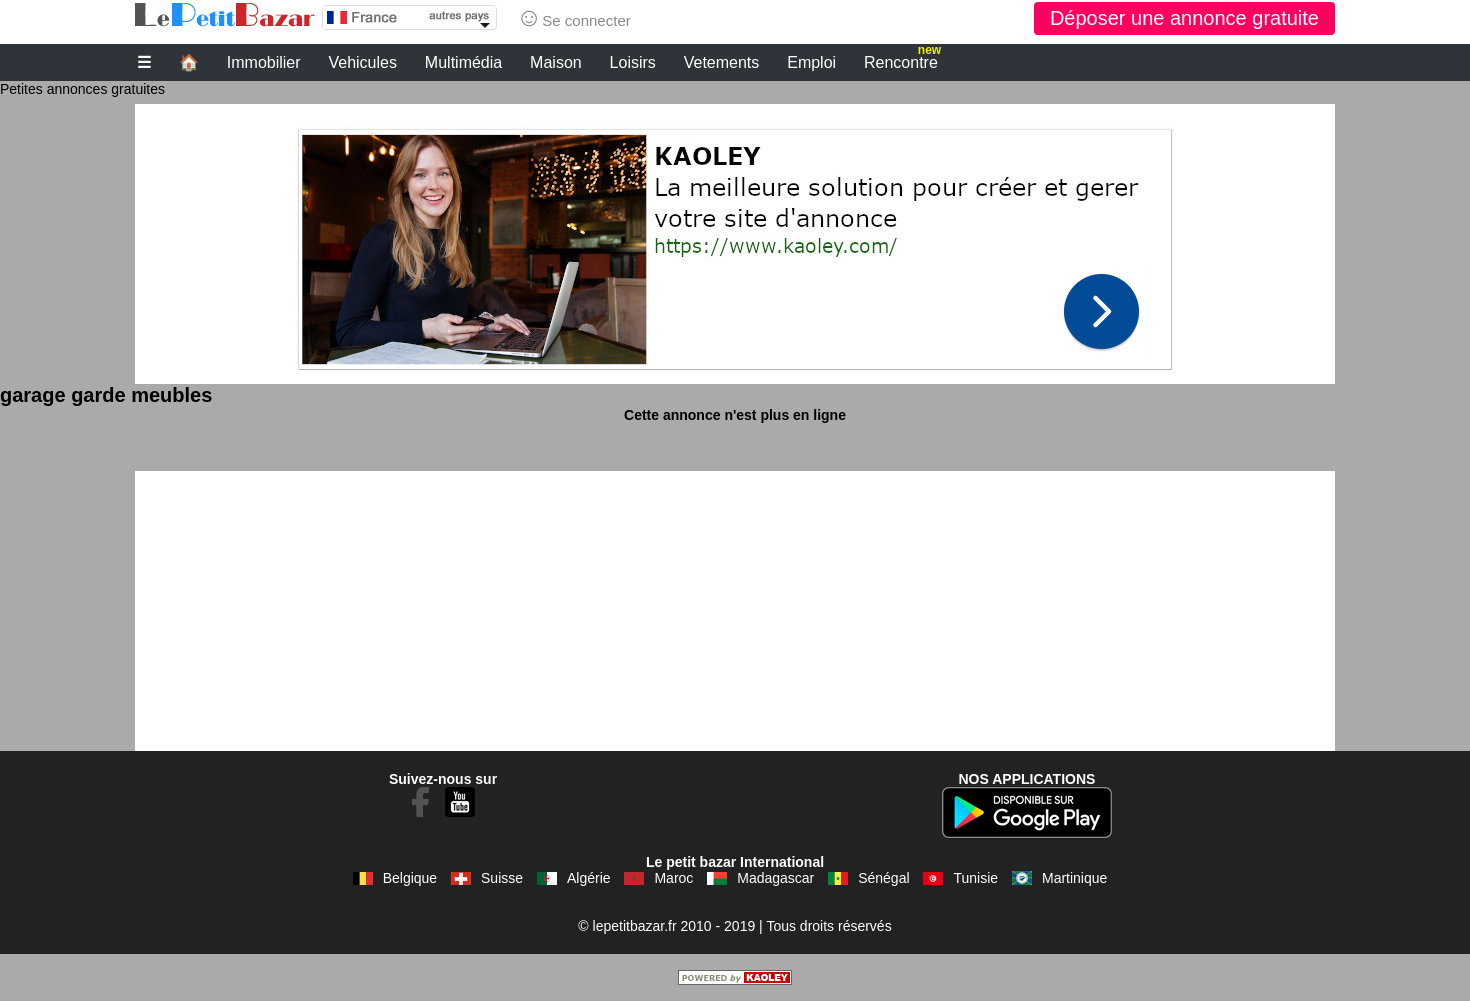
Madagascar (775, 878)
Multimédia (463, 62)
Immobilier (264, 62)
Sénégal (883, 878)
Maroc (673, 878)
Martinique (1074, 878)
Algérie (589, 878)
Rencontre (902, 60)
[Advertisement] (735, 244)
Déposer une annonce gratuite (1184, 18)
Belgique (410, 878)
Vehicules (362, 62)
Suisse (502, 878)
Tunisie (975, 878)
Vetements (722, 62)
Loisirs (633, 62)
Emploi (811, 62)
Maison (556, 62)
